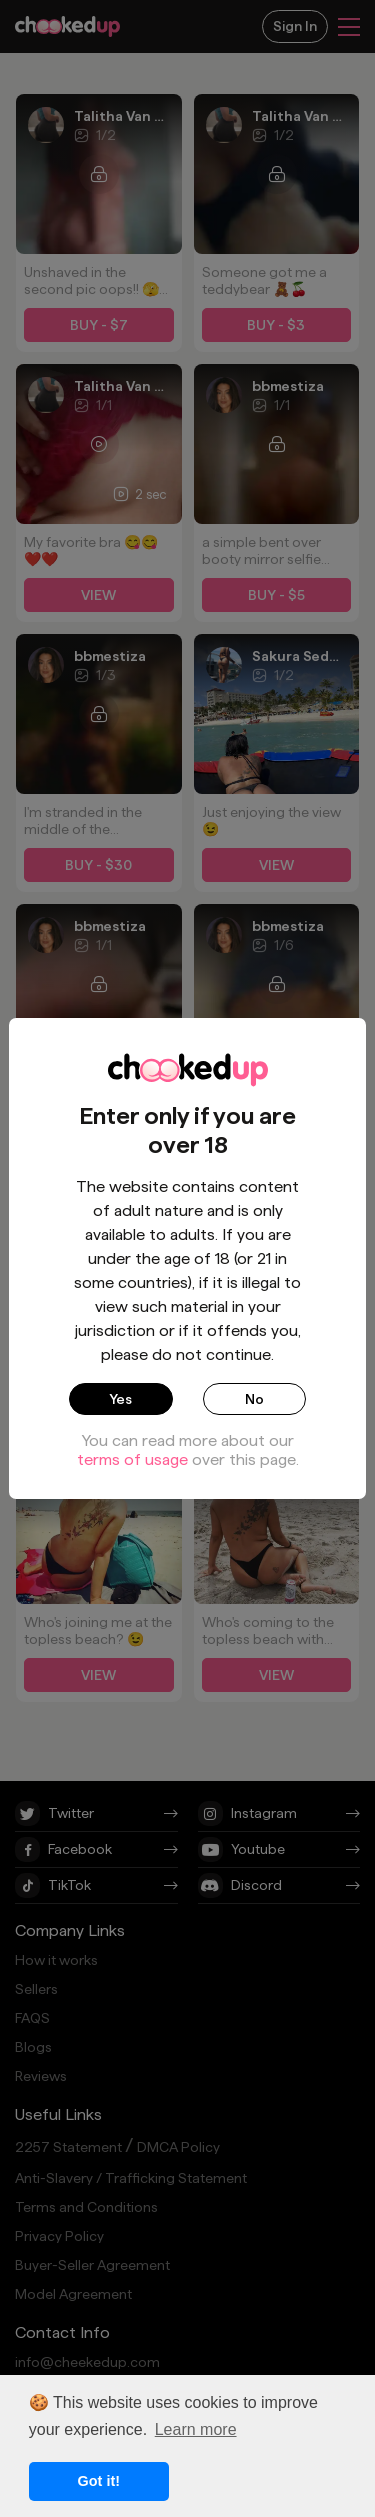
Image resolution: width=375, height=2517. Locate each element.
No (254, 1399)
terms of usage (132, 1459)
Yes (120, 1399)
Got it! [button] (99, 2481)
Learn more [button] (196, 2429)
